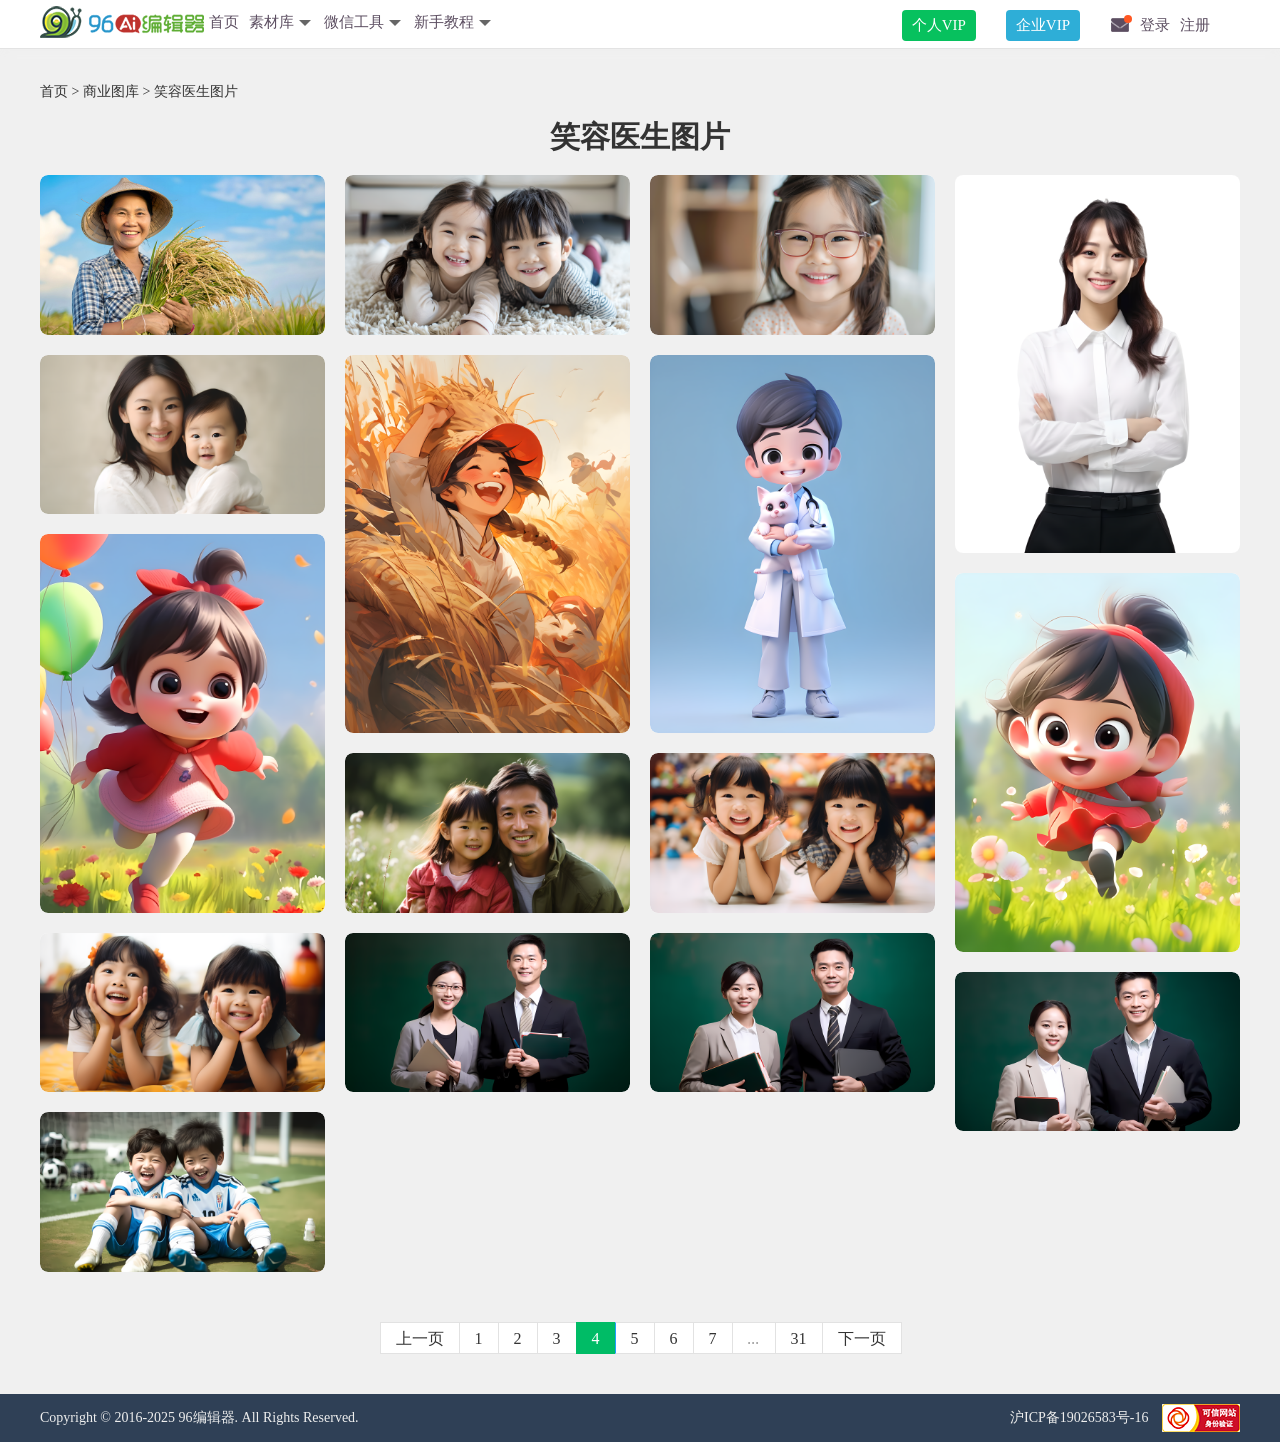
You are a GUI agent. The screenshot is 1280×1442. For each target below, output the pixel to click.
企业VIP (1043, 25)
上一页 (420, 1338)
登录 (1155, 25)
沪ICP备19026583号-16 (1081, 1417)
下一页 (862, 1338)
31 (799, 1338)
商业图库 (111, 91)
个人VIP (939, 25)
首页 (224, 22)
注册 (1195, 25)
